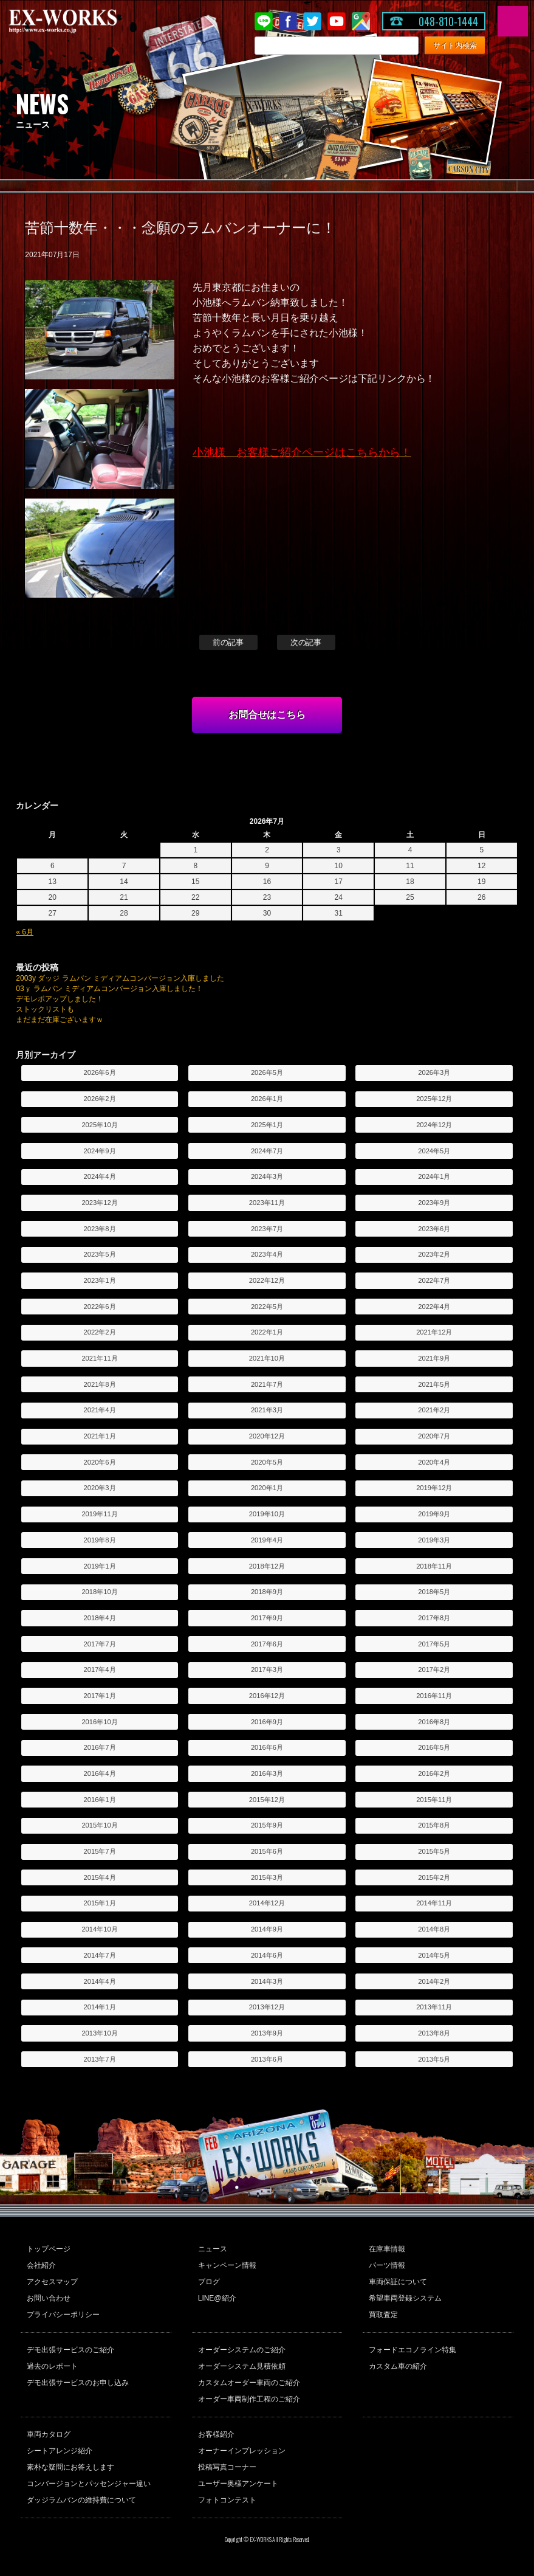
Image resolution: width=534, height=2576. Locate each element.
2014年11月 (434, 1903)
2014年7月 (100, 1955)
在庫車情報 (387, 2249)
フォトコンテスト (227, 2500)
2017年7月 (100, 1644)
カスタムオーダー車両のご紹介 (249, 2382)
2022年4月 (434, 1306)
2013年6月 (267, 2059)
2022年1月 (267, 1332)
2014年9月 (267, 1929)
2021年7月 (267, 1384)
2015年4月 (100, 1877)
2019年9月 (434, 1514)
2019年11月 (99, 1514)
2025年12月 (434, 1098)
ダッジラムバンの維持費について (81, 2500)
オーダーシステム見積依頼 (242, 2366)
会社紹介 (41, 2265)
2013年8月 (434, 2033)
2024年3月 (267, 1176)
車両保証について (398, 2281)
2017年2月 (434, 1669)
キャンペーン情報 (227, 2265)
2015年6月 (267, 1851)
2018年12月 (267, 1566)
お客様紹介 (216, 2434)
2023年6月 (434, 1228)
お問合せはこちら (267, 715)
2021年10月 (267, 1358)
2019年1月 (100, 1566)
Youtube (336, 21)
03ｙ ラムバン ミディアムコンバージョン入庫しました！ (109, 988)
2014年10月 (99, 1929)
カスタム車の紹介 (398, 2366)
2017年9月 (267, 1617)
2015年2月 (434, 1877)
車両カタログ (48, 2434)
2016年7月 (100, 1747)
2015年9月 (267, 1825)
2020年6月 (100, 1462)
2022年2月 (100, 1332)
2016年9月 (267, 1721)
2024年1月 (434, 1176)
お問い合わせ (48, 2298)
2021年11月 (99, 1358)
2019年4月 (267, 1540)
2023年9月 (434, 1202)
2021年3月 (267, 1410)
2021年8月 (100, 1384)
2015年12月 (267, 1799)
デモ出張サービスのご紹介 (70, 2350)
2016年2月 (434, 1773)
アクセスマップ (52, 2281)
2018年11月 (434, 1566)
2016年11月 (434, 1695)
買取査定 (383, 2314)
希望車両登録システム (405, 2298)
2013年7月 (100, 2059)
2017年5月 (434, 1644)
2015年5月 (434, 1851)
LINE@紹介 (217, 2298)
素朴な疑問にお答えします (70, 2467)
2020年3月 (100, 1487)
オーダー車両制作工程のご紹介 (249, 2399)
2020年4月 (434, 1462)
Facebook (288, 21)
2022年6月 (100, 1306)
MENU (513, 21)
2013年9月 (267, 2033)
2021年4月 (100, 1410)
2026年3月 (434, 1072)
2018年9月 (267, 1591)
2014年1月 (100, 2007)
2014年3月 (267, 1981)
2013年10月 (99, 2033)
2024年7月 (267, 1151)
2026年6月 (100, 1072)
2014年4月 (100, 1981)
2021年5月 (434, 1384)
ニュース (212, 2249)
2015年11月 (434, 1799)
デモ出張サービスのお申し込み (78, 2382)
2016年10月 (99, 1721)
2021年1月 (100, 1436)
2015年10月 (99, 1825)
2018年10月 (99, 1591)
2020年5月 (267, 1462)
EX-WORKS (82, 21)
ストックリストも (45, 1009)
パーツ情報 (387, 2265)
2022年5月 (267, 1306)
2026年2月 (100, 1098)
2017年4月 (100, 1669)
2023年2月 (434, 1254)
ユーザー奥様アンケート (238, 2483)
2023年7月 (267, 1228)
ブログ (209, 2281)
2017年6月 (267, 1644)
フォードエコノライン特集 (412, 2350)
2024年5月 (434, 1151)
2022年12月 (267, 1280)
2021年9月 (434, 1358)
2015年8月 (434, 1825)
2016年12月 (267, 1695)
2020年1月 (267, 1487)
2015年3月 (267, 1877)
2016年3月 (267, 1773)
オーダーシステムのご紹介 (242, 2350)
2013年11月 (434, 2007)
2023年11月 (267, 1202)
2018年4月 (100, 1617)
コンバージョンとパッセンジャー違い (89, 2483)
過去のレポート (52, 2366)
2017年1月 (100, 1695)
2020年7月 (434, 1436)
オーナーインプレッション (242, 2451)
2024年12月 (434, 1124)
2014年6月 (267, 1955)
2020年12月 (267, 1436)
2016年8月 (434, 1721)
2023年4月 (267, 1254)
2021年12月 (434, 1332)
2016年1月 (100, 1799)
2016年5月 (434, 1747)
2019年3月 (434, 1540)
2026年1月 (267, 1098)
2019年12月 (434, 1487)
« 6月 (24, 932)
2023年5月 (100, 1254)
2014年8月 (434, 1929)
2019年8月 (100, 1540)
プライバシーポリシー (63, 2314)
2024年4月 (100, 1176)
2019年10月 (267, 1514)
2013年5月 (434, 2059)
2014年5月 (434, 1955)
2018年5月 (434, 1591)
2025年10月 (99, 1124)
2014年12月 (267, 1903)
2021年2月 (434, 1410)
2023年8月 (100, 1228)
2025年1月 (267, 1124)
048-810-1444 (448, 21)
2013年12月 (267, 2007)
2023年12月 (99, 1202)
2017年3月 (267, 1669)
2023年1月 (100, 1280)
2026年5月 (267, 1072)
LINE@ (264, 21)
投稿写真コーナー (227, 2467)
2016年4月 (100, 1773)
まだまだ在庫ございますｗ (59, 1019)
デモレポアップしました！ (59, 999)
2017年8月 (434, 1617)
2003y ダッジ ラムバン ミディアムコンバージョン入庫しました (120, 978)
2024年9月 (100, 1151)
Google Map (361, 21)
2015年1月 (100, 1903)
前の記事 (228, 642)
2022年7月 (434, 1280)
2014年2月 (434, 1981)
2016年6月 (267, 1747)
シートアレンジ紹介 (59, 2451)
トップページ (48, 2249)
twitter (312, 21)
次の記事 (306, 642)
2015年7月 (100, 1851)
